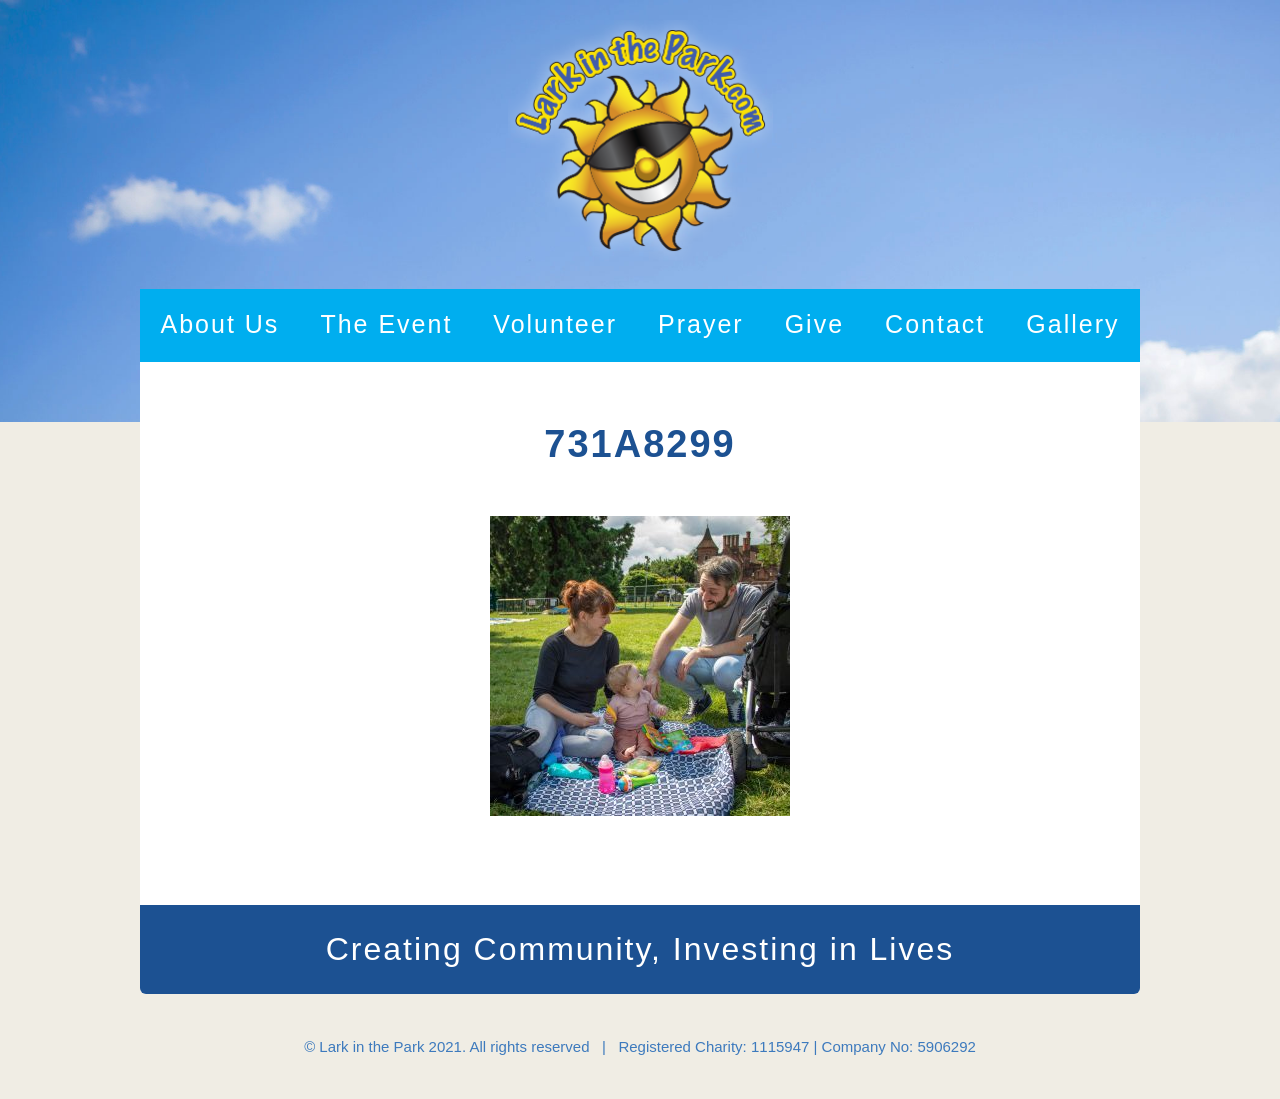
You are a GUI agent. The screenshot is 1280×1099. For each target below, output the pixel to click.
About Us (220, 324)
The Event (386, 324)
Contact (935, 324)
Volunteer (555, 324)
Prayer (701, 324)
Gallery (1072, 324)
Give (814, 324)
